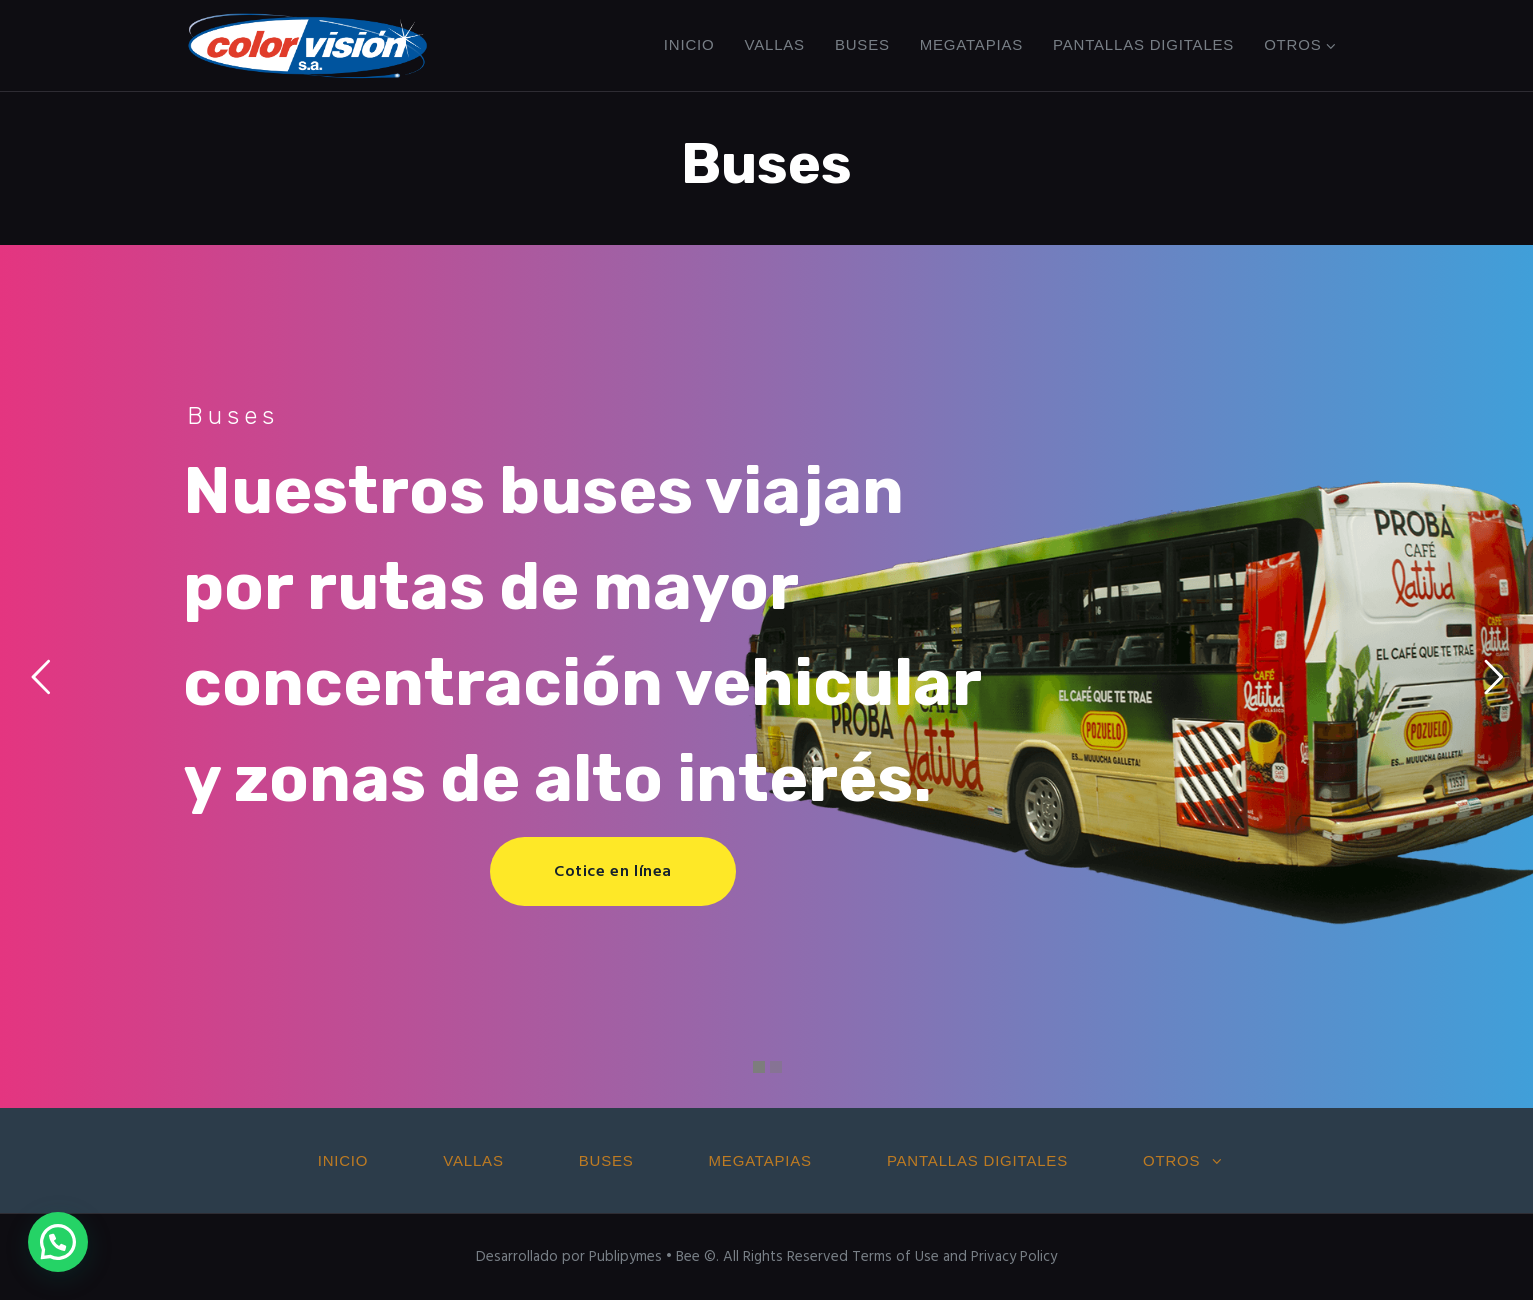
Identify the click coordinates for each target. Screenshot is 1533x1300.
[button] (58, 1242)
